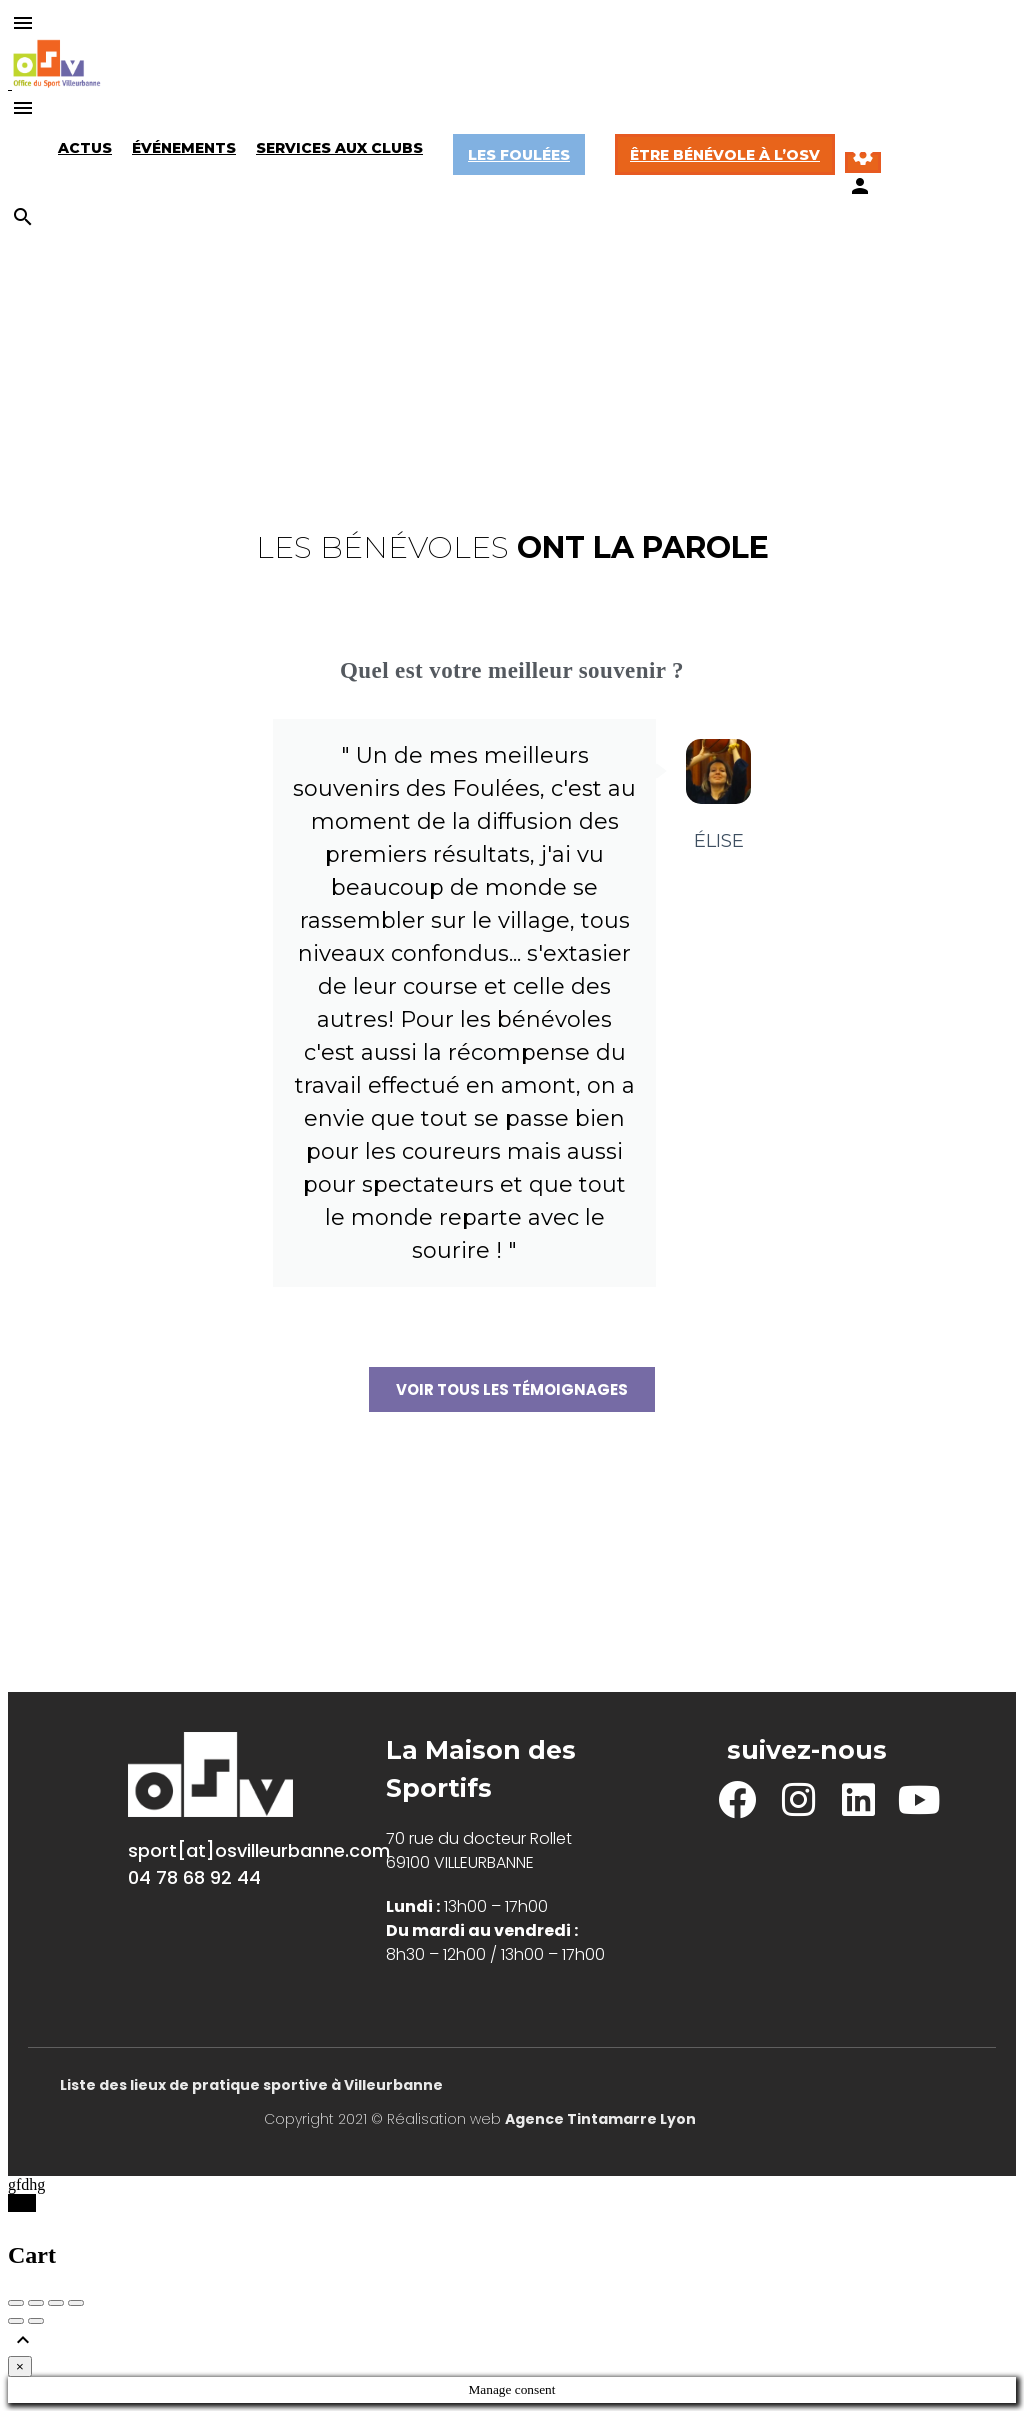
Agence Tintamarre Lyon (600, 2119)
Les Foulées (519, 155)
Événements (184, 148)
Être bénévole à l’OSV (725, 155)
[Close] (20, 2366)
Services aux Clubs (339, 148)
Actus (85, 148)
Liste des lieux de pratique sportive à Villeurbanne (251, 2085)
